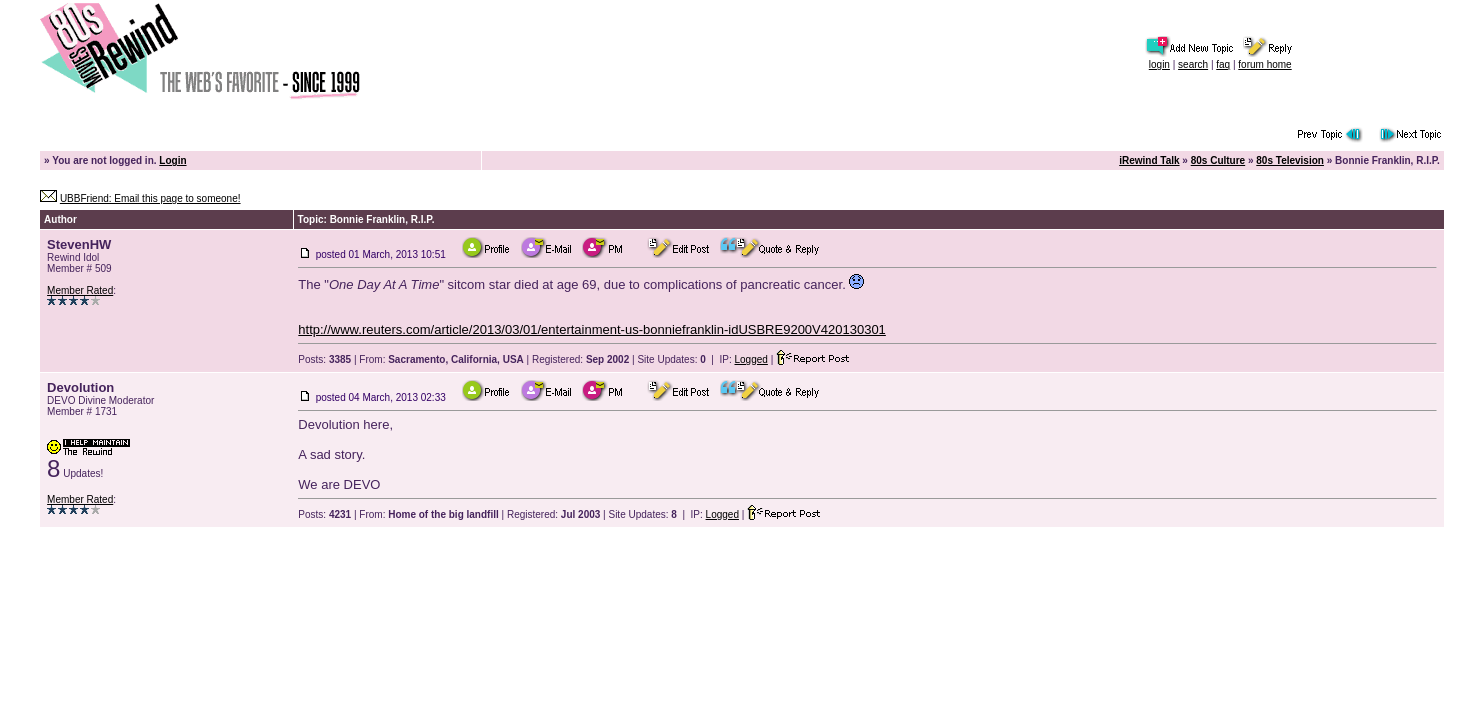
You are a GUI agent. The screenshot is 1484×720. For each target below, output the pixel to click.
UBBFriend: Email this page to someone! (150, 198)
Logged (751, 359)
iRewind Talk (1149, 160)
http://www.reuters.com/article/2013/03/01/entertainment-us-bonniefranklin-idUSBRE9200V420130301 (592, 329)
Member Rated (80, 290)
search (1193, 64)
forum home (1264, 64)
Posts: (324, 359)
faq (1223, 64)
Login (172, 160)
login (1159, 64)
